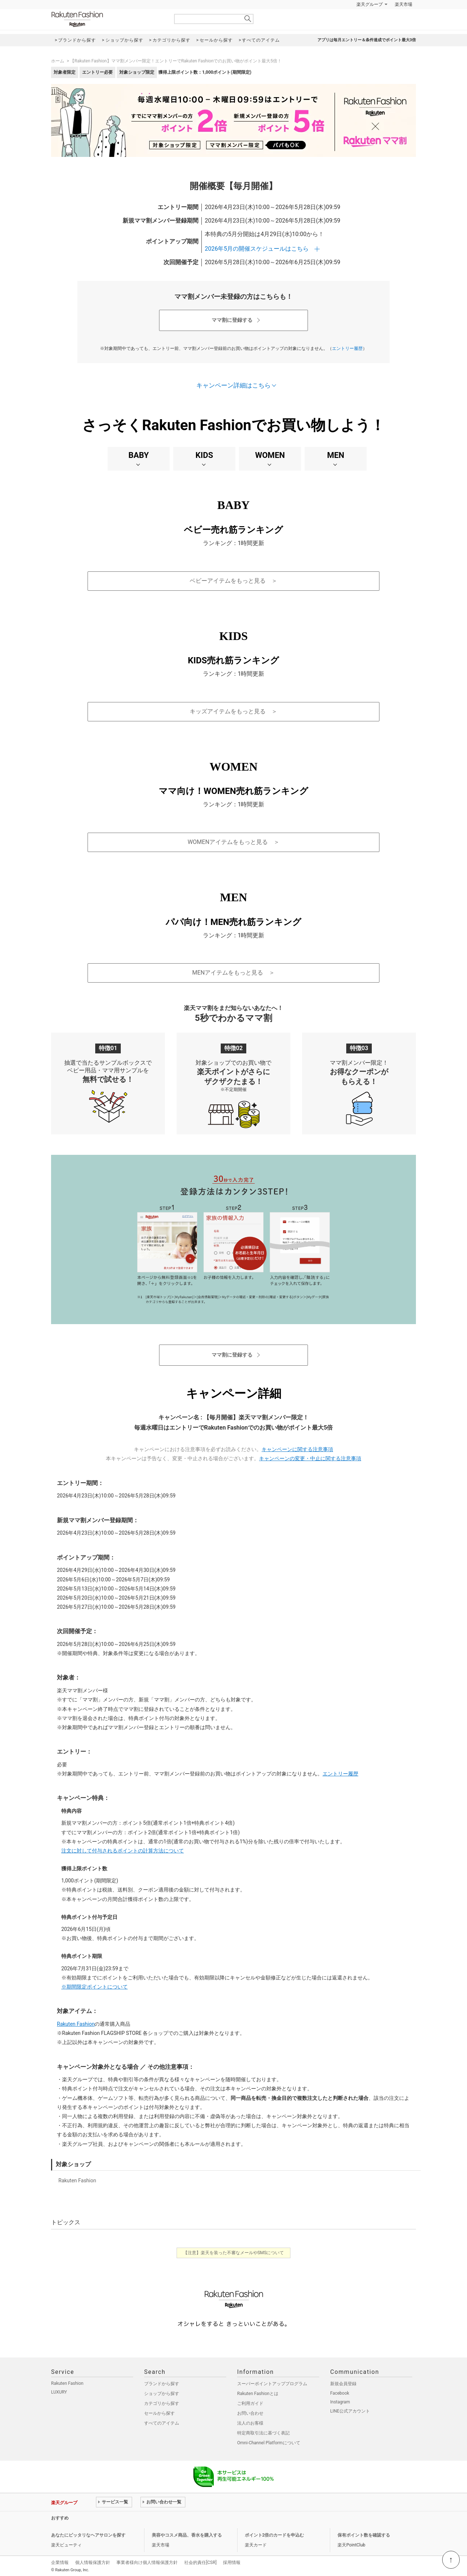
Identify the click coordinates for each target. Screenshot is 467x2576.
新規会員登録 (343, 2383)
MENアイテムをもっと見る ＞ (233, 972)
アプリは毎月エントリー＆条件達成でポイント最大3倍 (366, 40)
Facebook (339, 2393)
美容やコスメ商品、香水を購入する (187, 2535)
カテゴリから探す (161, 2403)
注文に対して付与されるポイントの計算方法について (122, 1851)
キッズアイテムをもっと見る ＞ (233, 711)
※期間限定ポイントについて (94, 1987)
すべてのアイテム (161, 2423)
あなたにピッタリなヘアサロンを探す (88, 2535)
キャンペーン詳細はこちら (233, 385)
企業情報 (60, 2562)
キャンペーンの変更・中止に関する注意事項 (310, 1458)
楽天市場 (403, 4)
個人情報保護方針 (92, 2562)
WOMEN (270, 455)
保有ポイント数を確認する (363, 2535)
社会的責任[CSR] (200, 2562)
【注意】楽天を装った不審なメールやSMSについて (233, 2252)
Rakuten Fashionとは (257, 2393)
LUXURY (59, 2392)
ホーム (57, 60)
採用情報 (231, 2562)
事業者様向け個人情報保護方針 (147, 2562)
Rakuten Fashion (107, 19)
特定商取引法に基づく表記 (263, 2433)
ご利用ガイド (250, 2403)
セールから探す (159, 2413)
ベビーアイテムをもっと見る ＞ (233, 580)
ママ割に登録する (232, 320)
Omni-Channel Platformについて (268, 2442)
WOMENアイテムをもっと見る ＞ (233, 841)
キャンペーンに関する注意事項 (297, 1449)
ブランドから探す (161, 2383)
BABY (138, 455)
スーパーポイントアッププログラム (272, 2383)
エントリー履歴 (347, 348)
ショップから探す (161, 2393)
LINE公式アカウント (350, 2411)
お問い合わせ (250, 2413)
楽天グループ (369, 4)
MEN (335, 455)
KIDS (204, 455)
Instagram (340, 2402)
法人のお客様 (250, 2423)
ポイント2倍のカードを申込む (274, 2535)
